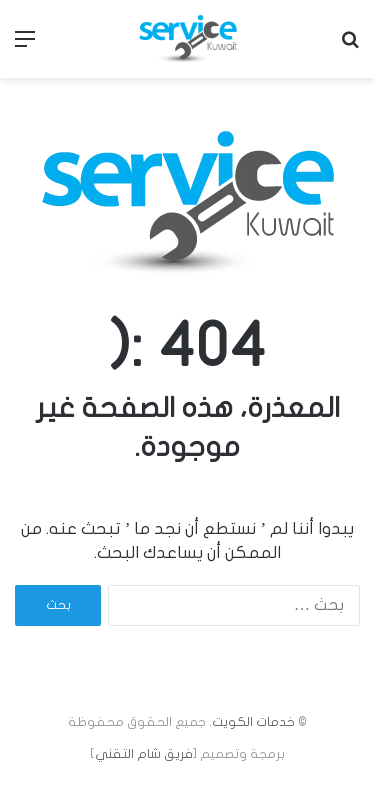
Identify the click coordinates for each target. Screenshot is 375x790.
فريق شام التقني (144, 754)
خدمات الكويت (253, 722)
